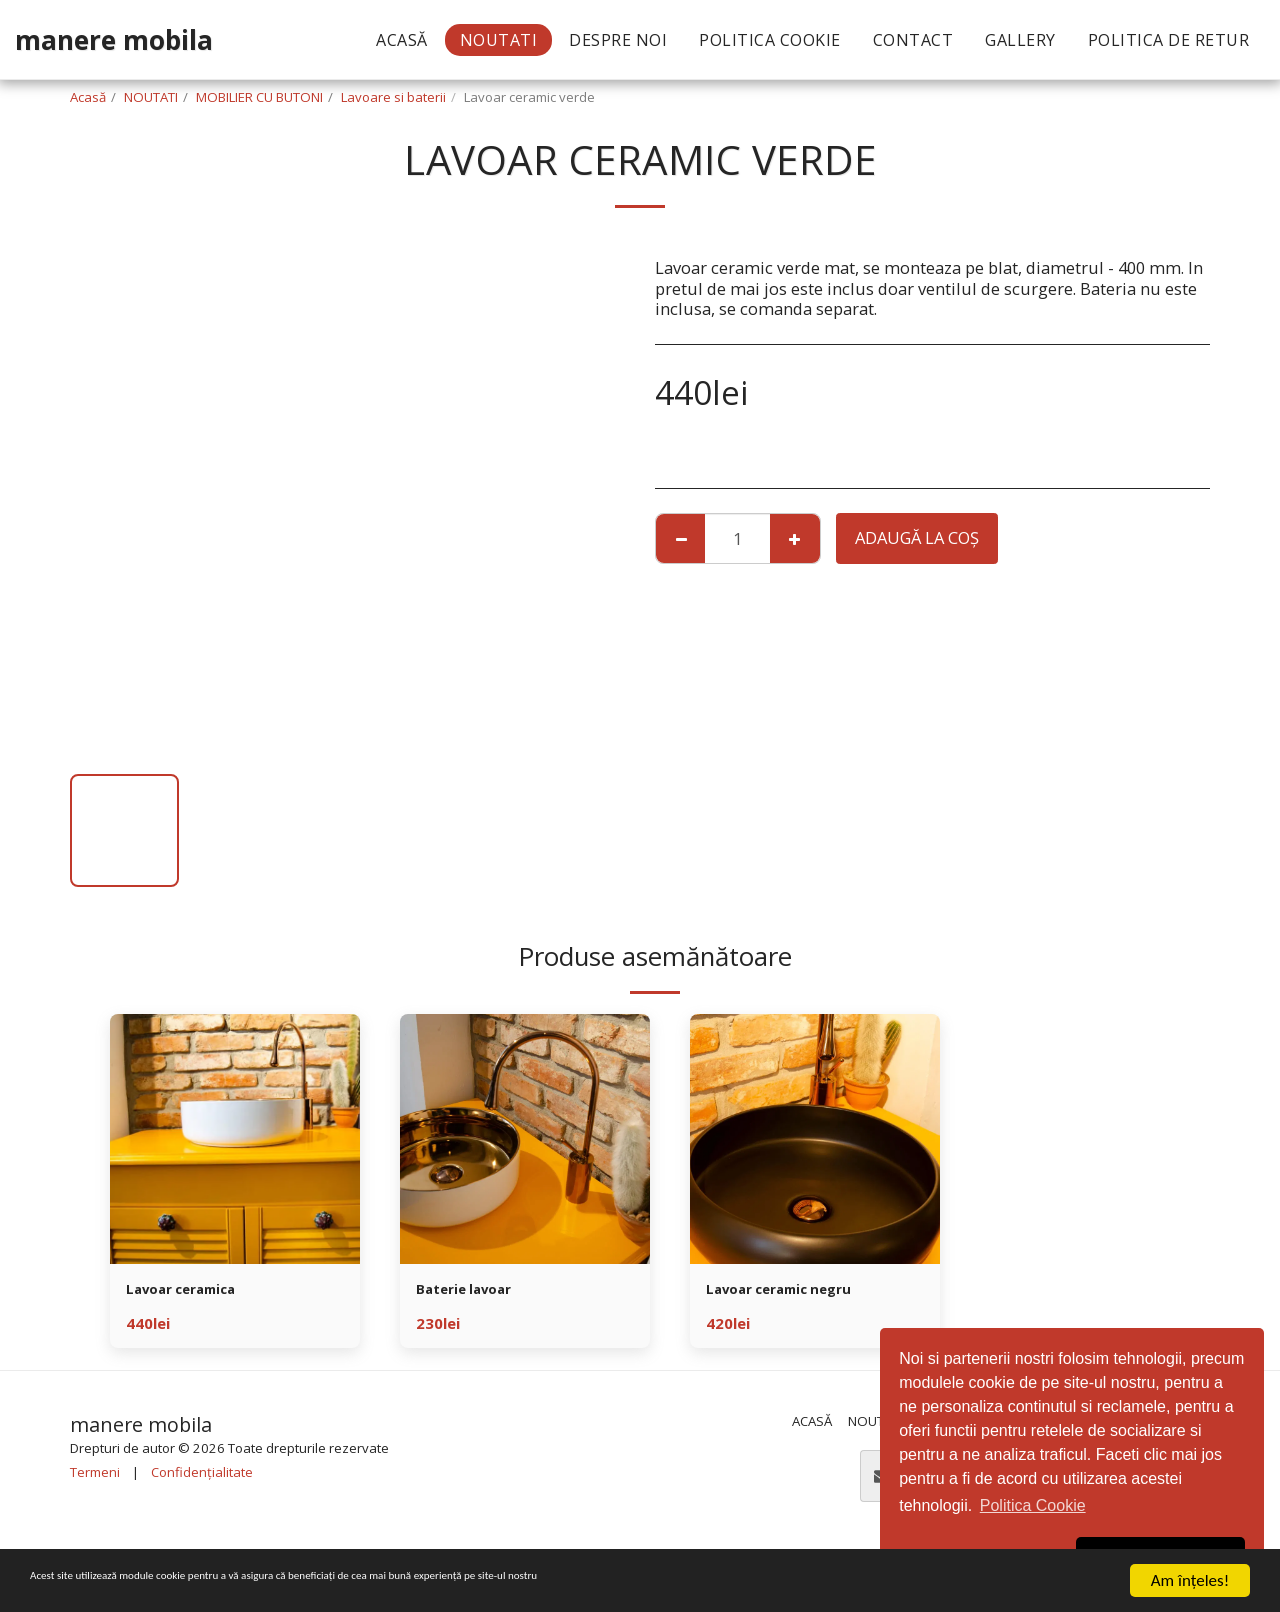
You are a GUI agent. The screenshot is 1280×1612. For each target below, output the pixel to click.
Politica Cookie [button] (1033, 1505)
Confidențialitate (202, 1475)
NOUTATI (151, 97)
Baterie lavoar (473, 1291)
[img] (235, 1139)
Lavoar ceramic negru (795, 1291)
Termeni (95, 1475)
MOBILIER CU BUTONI (259, 97)
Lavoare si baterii (393, 97)
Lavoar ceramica (193, 1291)
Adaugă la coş (917, 537)
